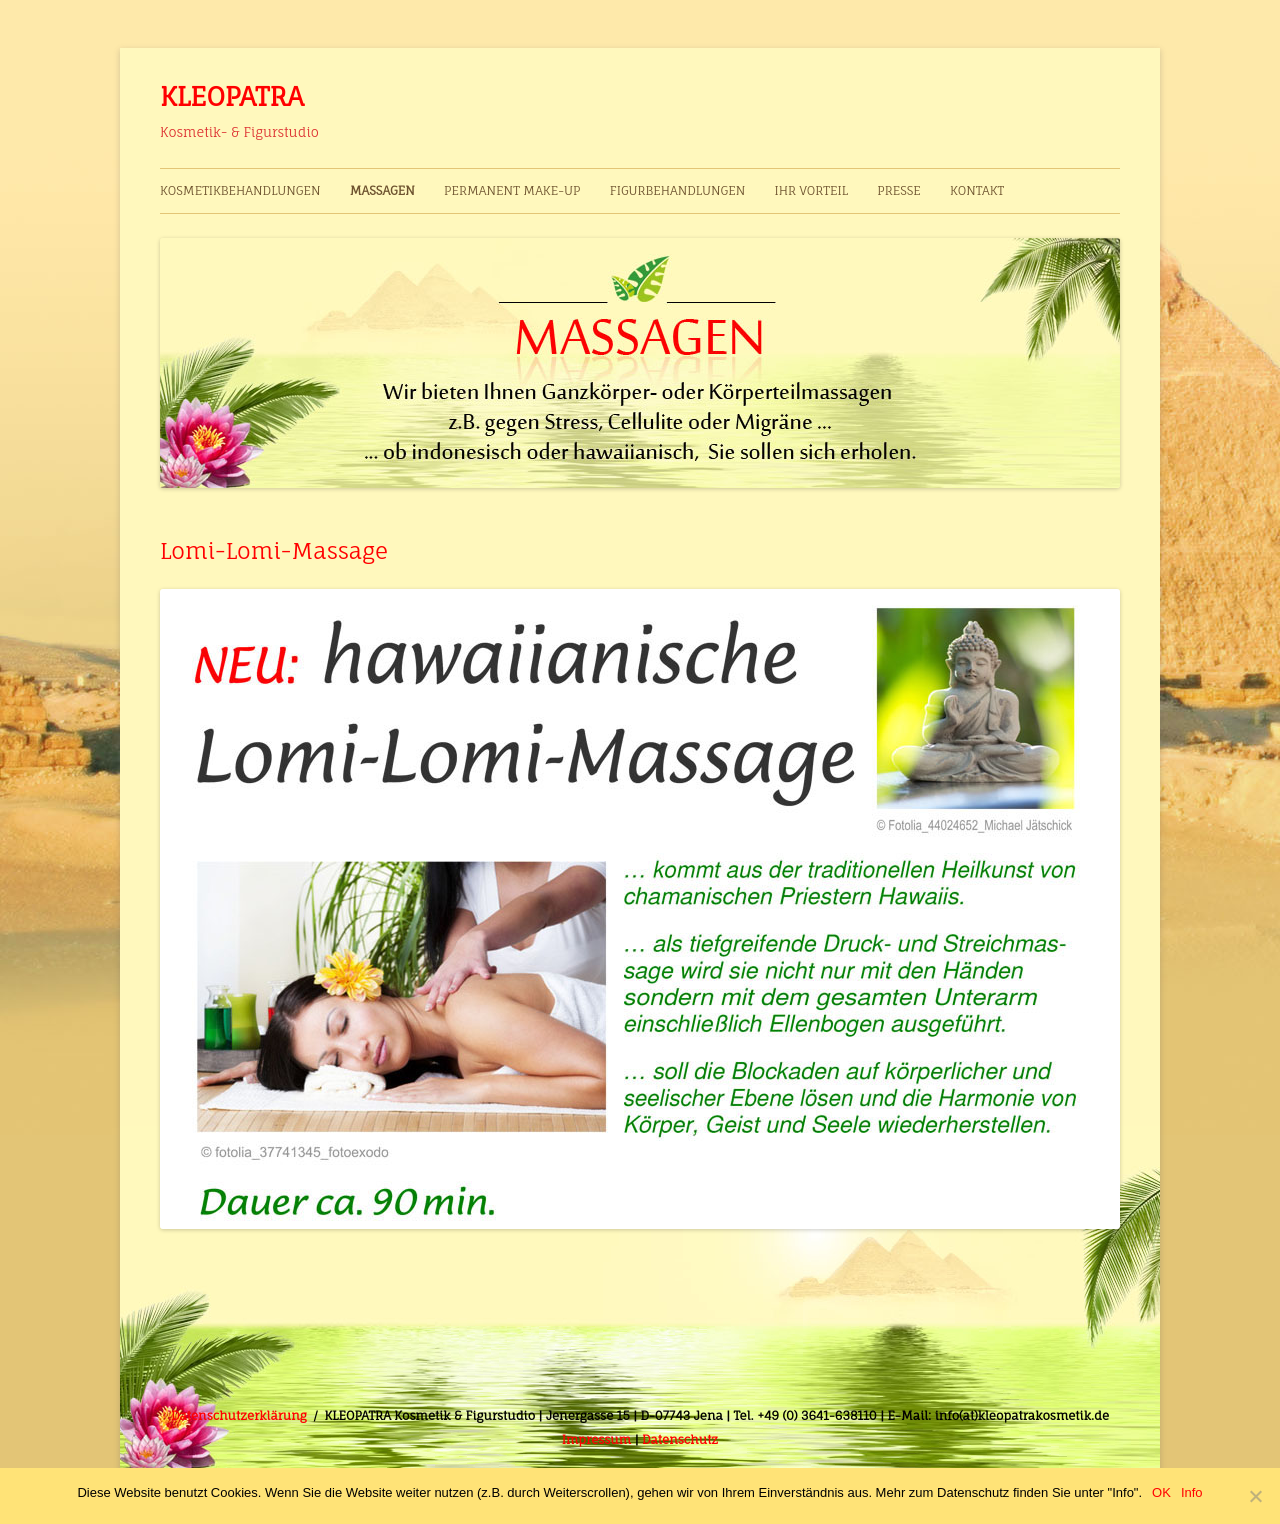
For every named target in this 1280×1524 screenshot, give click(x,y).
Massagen (382, 190)
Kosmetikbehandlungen (240, 190)
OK (1161, 1492)
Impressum (596, 1439)
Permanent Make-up (512, 190)
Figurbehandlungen (678, 190)
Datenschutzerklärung (239, 1415)
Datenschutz (680, 1439)
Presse (899, 190)
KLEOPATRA (232, 96)
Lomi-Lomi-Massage (274, 550)
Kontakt (977, 190)
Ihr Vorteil (810, 190)
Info (1192, 1492)
